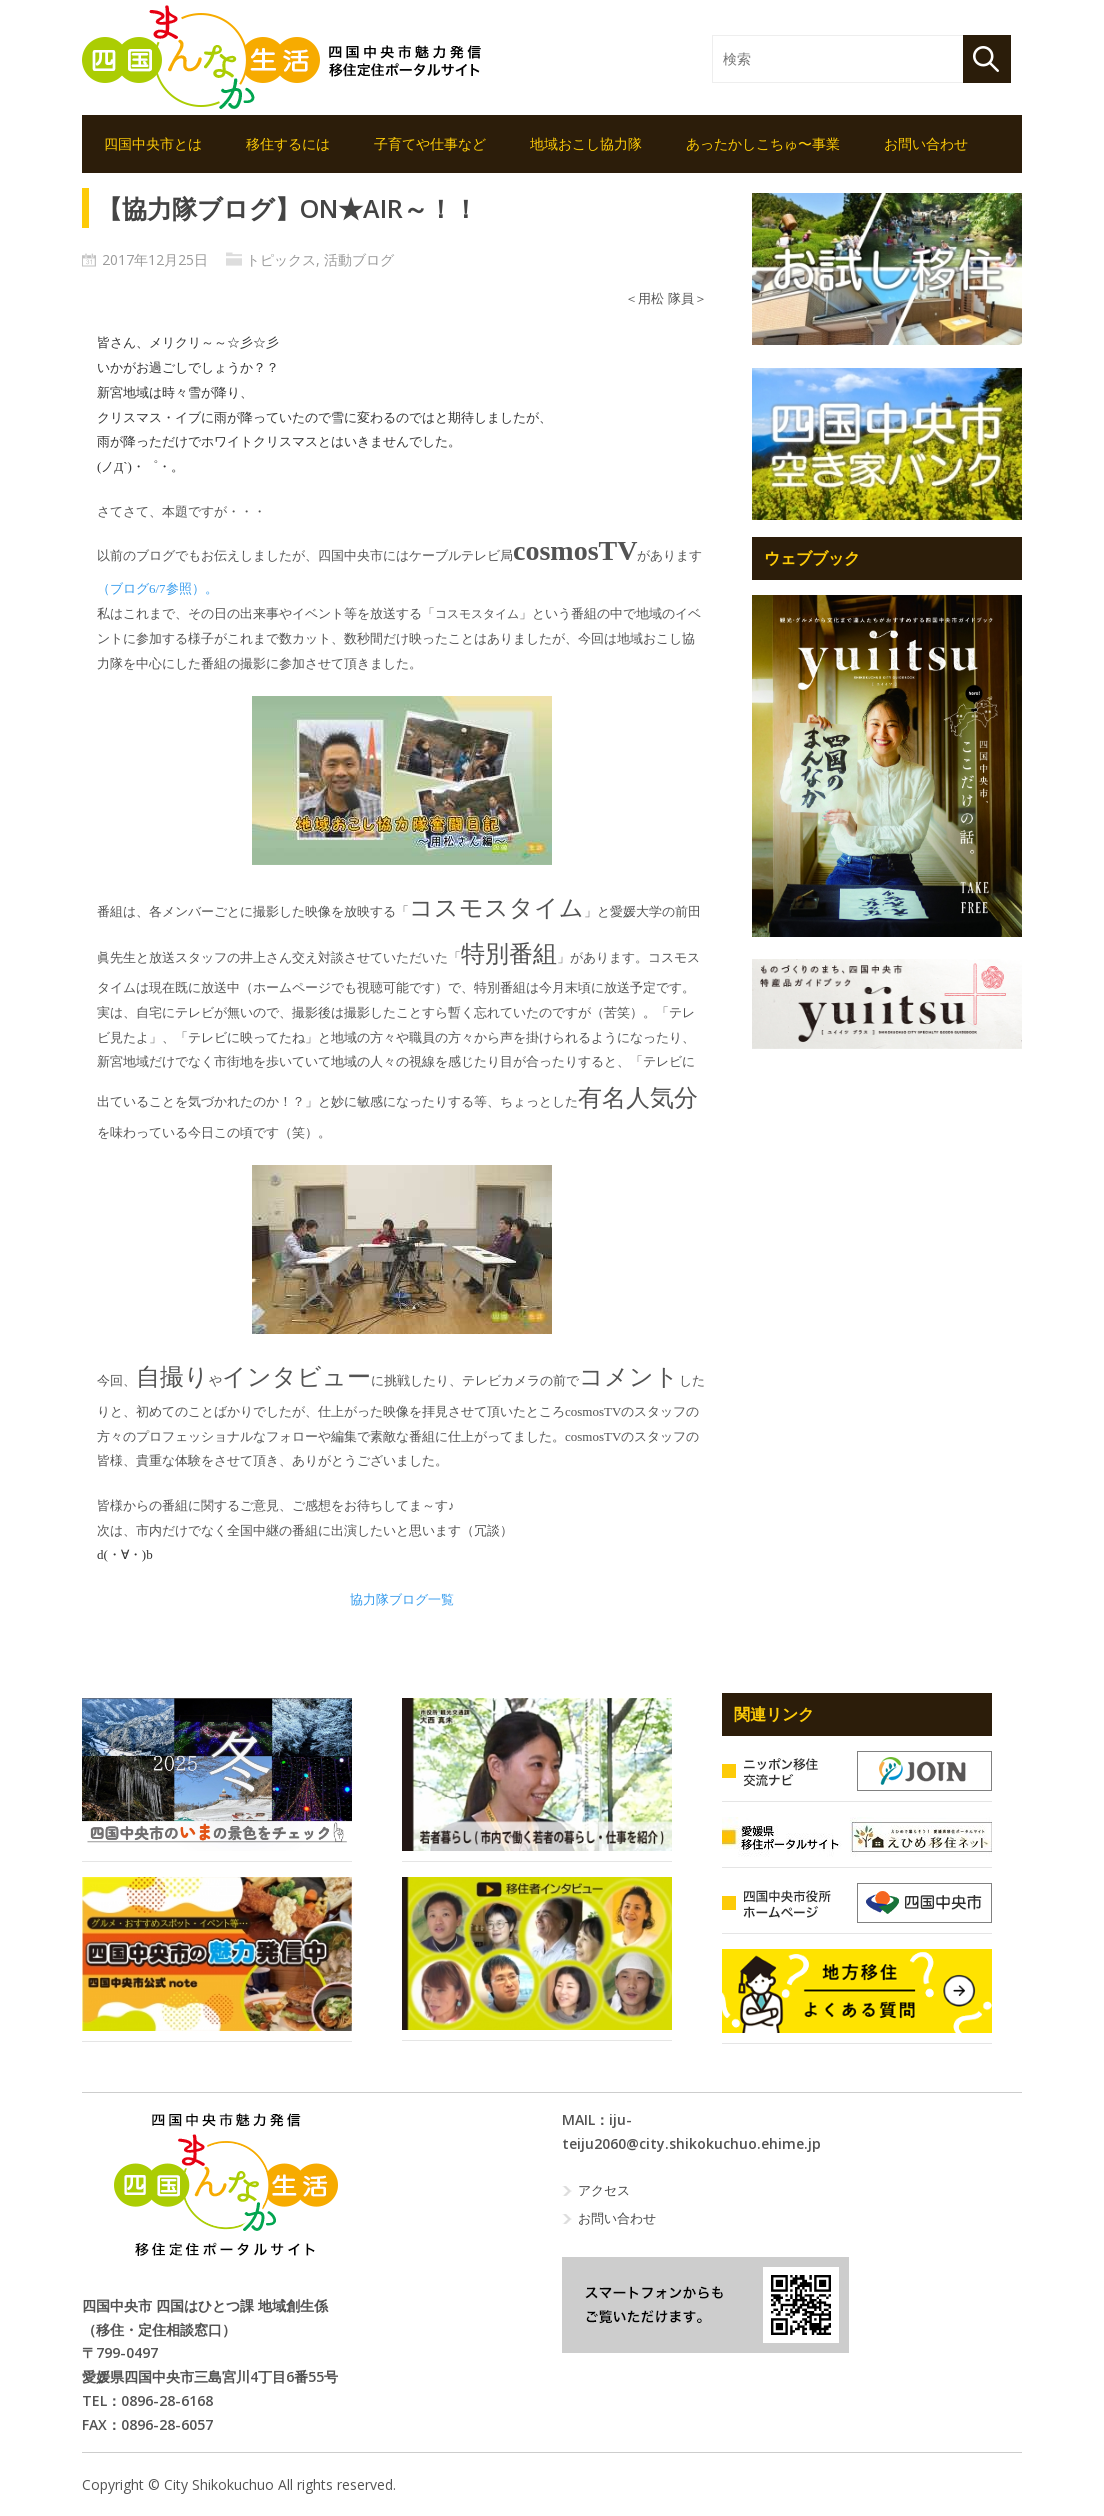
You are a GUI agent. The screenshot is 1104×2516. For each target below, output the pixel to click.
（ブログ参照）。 (157, 588)
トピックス (281, 259)
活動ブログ (359, 259)
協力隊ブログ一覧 (402, 1599)
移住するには (288, 143)
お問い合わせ (926, 143)
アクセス (604, 2190)
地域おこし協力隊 (586, 143)
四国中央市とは (153, 143)
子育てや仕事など (430, 143)
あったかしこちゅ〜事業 (763, 143)
